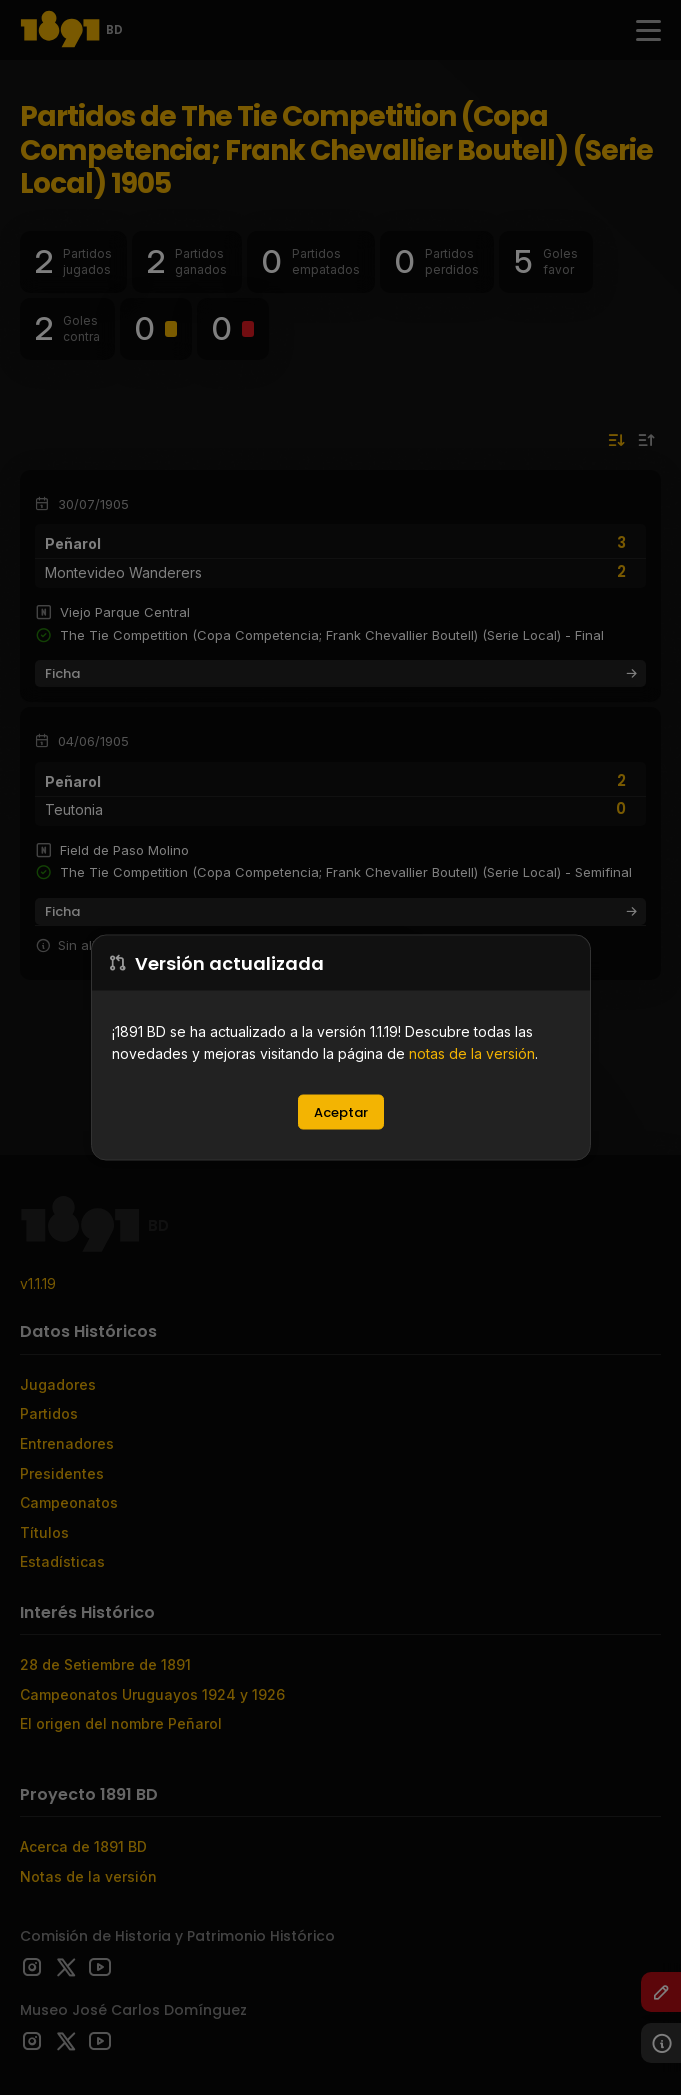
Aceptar (341, 1112)
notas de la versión (472, 1053)
